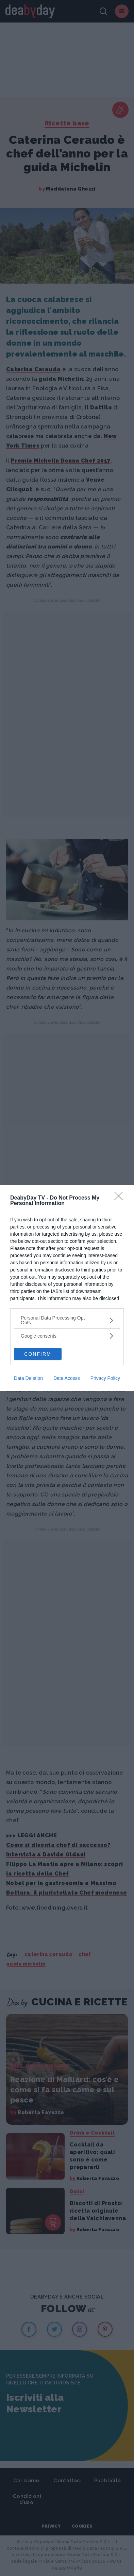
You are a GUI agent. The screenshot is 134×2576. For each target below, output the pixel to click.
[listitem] (67, 1320)
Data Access (66, 1378)
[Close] (120, 1198)
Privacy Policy (105, 1378)
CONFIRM (37, 1354)
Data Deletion (28, 1378)
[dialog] (67, 1288)
